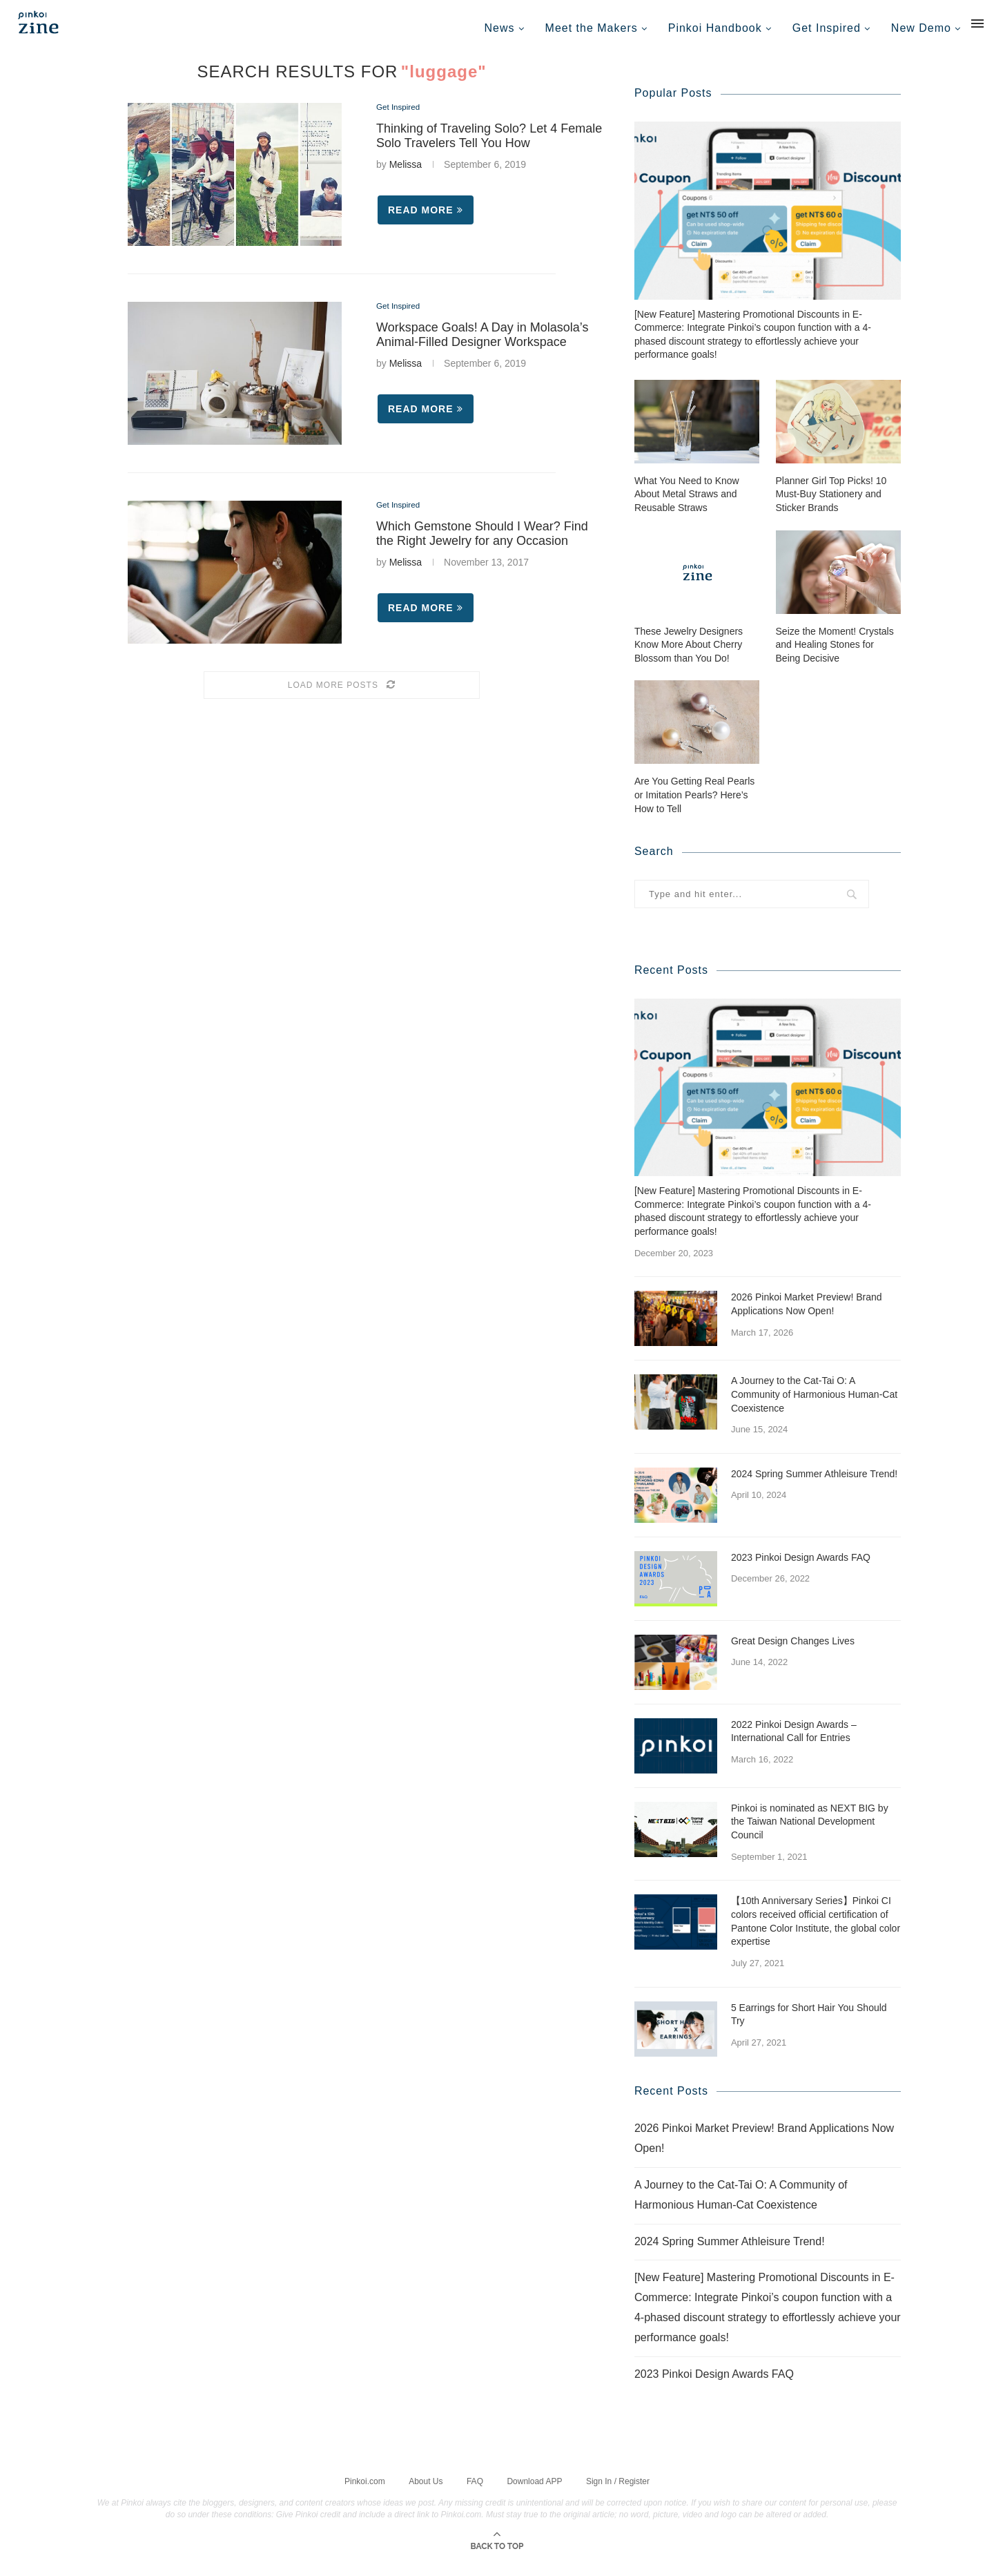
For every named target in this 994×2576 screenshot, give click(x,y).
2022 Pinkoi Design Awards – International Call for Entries (794, 1743)
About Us (425, 2492)
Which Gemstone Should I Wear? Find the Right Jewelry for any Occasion (482, 543)
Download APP (534, 2492)
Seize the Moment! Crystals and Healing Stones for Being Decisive (835, 656)
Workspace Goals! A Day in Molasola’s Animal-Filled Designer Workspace (482, 345)
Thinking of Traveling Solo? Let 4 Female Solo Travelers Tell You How (489, 146)
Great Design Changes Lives (793, 1652)
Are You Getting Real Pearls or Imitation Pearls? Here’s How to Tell (694, 806)
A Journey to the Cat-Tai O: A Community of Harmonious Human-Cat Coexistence (814, 1406)
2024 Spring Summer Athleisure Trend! (814, 1485)
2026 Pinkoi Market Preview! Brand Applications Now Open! (806, 1315)
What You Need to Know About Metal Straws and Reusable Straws (686, 506)
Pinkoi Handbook (715, 28)
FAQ (475, 2492)
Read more (425, 220)
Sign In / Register (618, 2492)
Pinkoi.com (364, 2492)
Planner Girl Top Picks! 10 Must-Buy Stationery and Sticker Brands (831, 506)
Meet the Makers (591, 28)
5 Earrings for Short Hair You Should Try (809, 2025)
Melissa (405, 174)
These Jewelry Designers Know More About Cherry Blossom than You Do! (688, 656)
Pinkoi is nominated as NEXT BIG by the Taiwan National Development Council (809, 1833)
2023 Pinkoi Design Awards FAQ (800, 1569)
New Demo (921, 28)
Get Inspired (826, 28)
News (500, 28)
